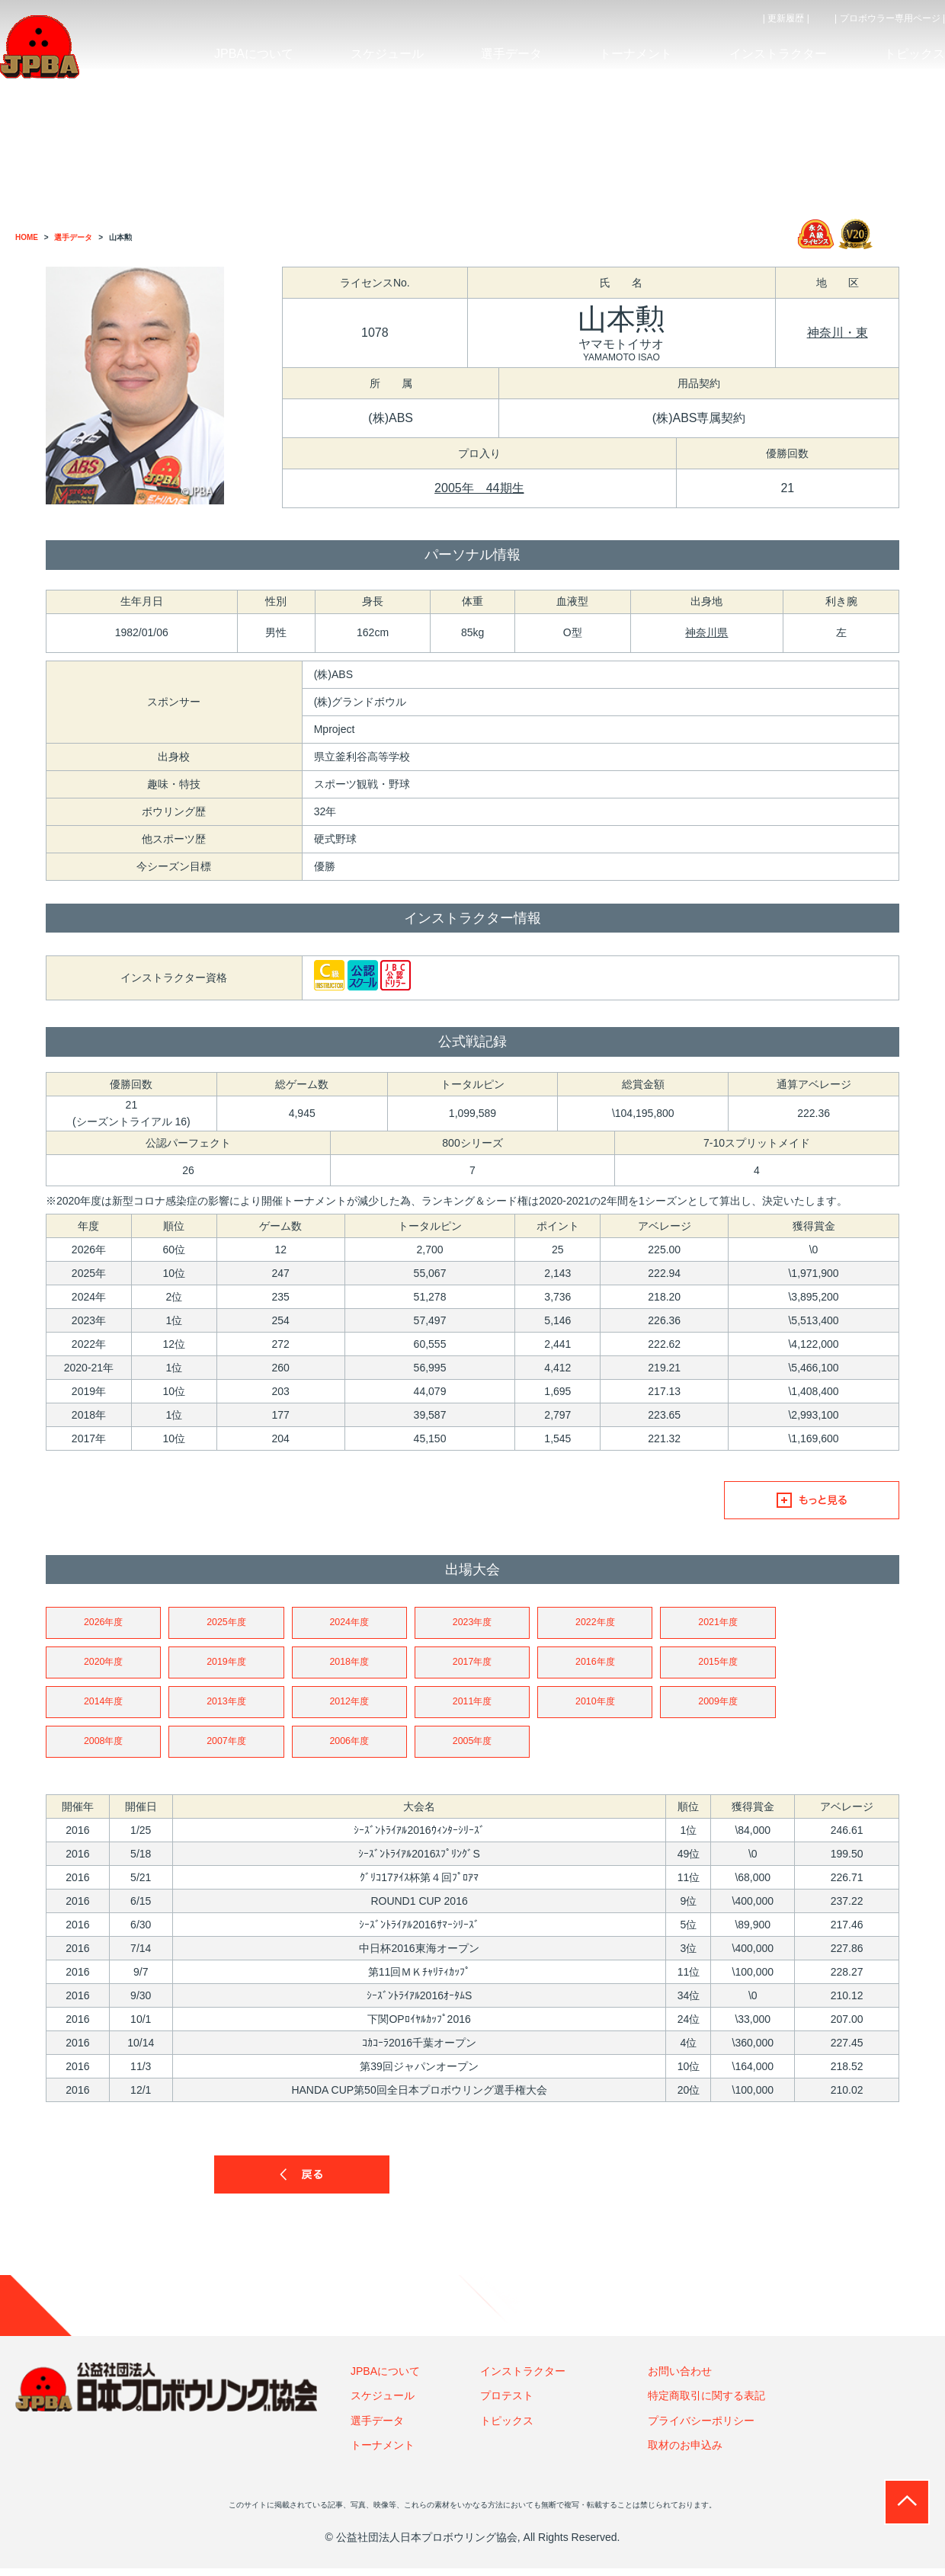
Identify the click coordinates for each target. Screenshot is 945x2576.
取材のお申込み (685, 2452)
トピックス (506, 2427)
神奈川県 (706, 632)
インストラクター (522, 2379)
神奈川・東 (837, 332)
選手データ (377, 2427)
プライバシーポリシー (701, 2427)
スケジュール (383, 2403)
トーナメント (383, 2452)
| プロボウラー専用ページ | (889, 18)
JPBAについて (385, 2379)
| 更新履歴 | (786, 18)
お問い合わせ (680, 2379)
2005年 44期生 (479, 488)
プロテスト (506, 2403)
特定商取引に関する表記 (706, 2403)
